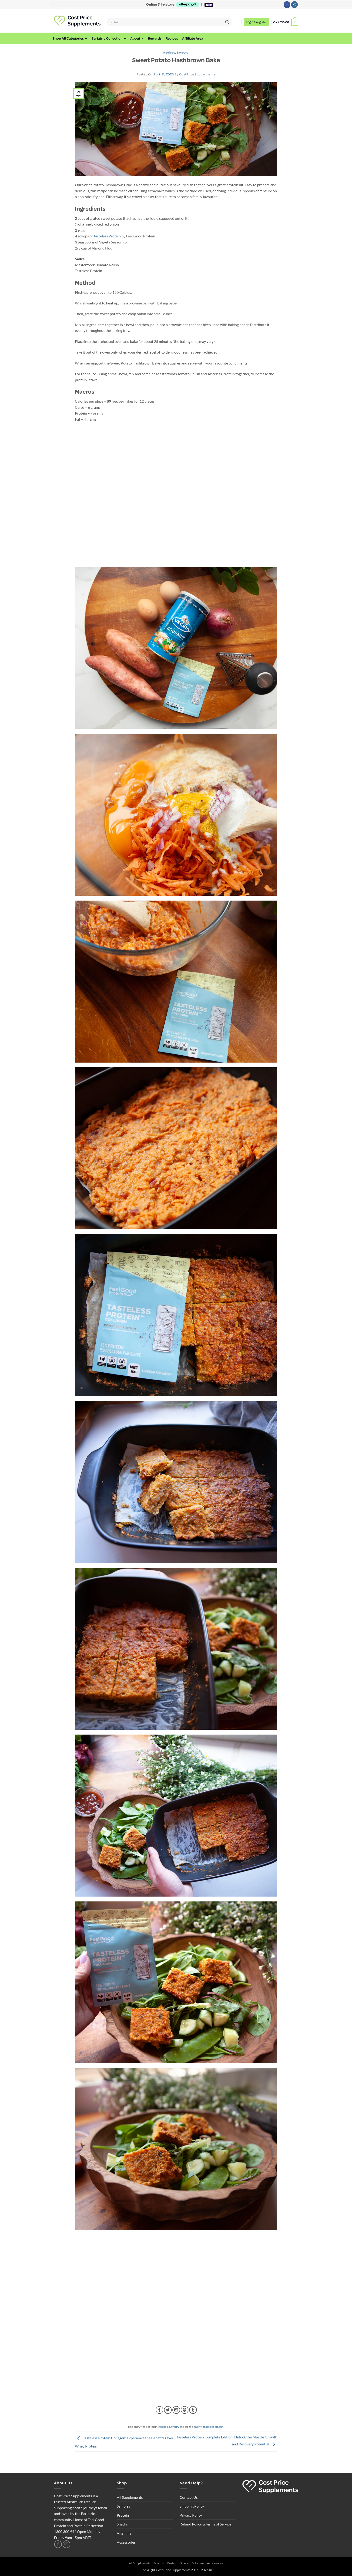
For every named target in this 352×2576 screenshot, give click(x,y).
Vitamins (124, 2533)
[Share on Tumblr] (193, 2410)
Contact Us (189, 2497)
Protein (123, 2515)
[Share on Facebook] (159, 2410)
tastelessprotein (213, 2426)
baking (198, 2426)
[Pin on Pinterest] (184, 2410)
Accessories (126, 2542)
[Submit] (227, 22)
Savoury (182, 52)
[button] (256, 22)
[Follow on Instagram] (294, 4)
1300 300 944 (65, 2531)
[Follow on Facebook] (287, 4)
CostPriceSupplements (197, 74)
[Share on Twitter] (168, 2410)
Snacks (122, 2524)
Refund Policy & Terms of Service (205, 2524)
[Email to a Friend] (176, 2410)
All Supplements (130, 2497)
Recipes (169, 52)
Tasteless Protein (107, 236)
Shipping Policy (192, 2506)
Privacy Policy (191, 2515)
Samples (123, 2506)
